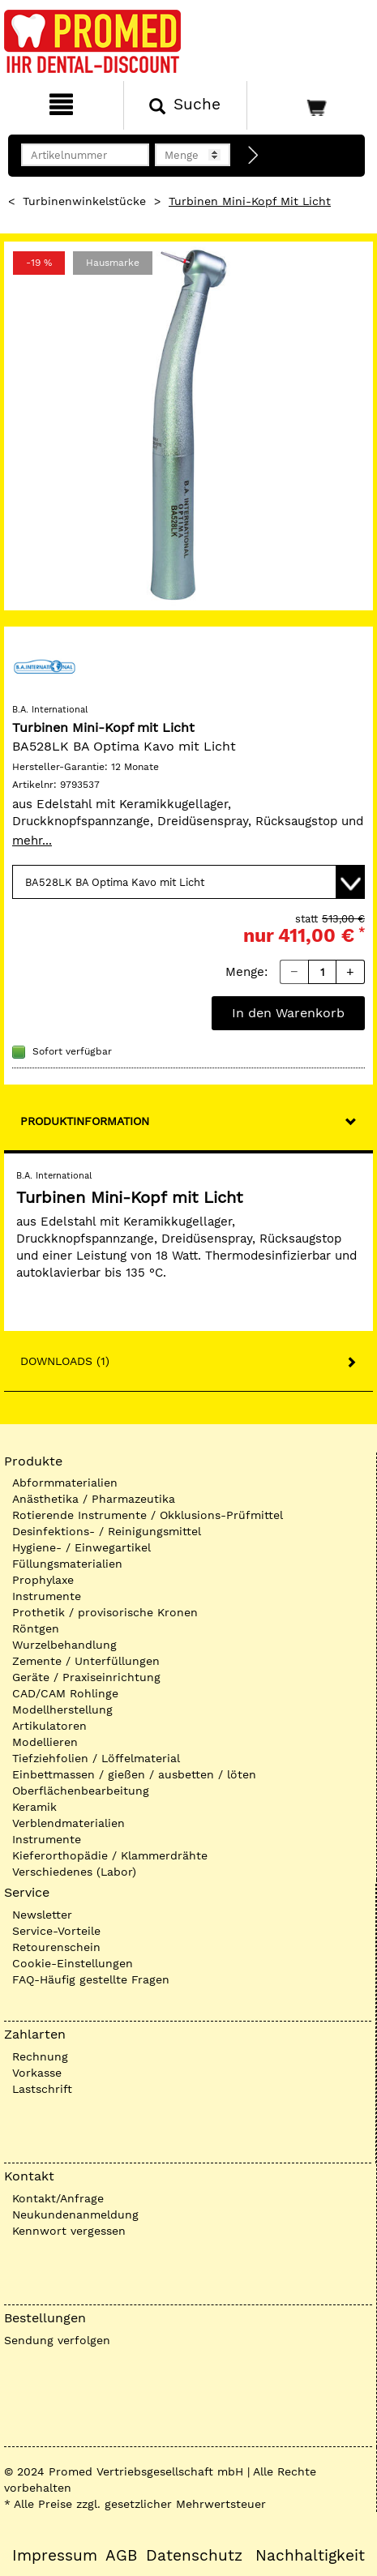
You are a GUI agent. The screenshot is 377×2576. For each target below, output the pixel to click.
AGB (121, 2556)
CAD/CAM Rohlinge (65, 1693)
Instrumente (46, 1596)
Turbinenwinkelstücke (84, 201)
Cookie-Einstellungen (72, 1963)
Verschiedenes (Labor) (74, 1871)
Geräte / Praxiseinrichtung (86, 1677)
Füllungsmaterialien (67, 1563)
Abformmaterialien (65, 1482)
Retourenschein (56, 1947)
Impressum (54, 2556)
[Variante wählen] (188, 882)
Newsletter (42, 1914)
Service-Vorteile (56, 1930)
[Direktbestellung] (254, 156)
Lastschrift (42, 2088)
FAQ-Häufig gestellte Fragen (90, 1979)
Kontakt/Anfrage (58, 2198)
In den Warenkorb (288, 1013)
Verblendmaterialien (68, 1822)
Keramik (34, 1806)
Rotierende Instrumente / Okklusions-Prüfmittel (147, 1514)
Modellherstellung (62, 1709)
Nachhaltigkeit (310, 2556)
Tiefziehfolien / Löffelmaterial (96, 1758)
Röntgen (35, 1628)
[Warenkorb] (310, 105)
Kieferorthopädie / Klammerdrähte (110, 1855)
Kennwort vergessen (69, 2230)
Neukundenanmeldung (75, 2214)
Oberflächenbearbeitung (80, 1790)
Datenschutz (194, 2556)
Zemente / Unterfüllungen (86, 1660)
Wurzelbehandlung (64, 1644)
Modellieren (45, 1741)
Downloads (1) (64, 1360)
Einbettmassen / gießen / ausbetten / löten (134, 1774)
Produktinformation (84, 1121)
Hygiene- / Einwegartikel (81, 1547)
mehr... (32, 840)
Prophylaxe (43, 1579)
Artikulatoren (49, 1725)
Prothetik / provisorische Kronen (105, 1612)
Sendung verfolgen (57, 2340)
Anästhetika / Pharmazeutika (93, 1498)
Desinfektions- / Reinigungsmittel (106, 1531)
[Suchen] (185, 105)
